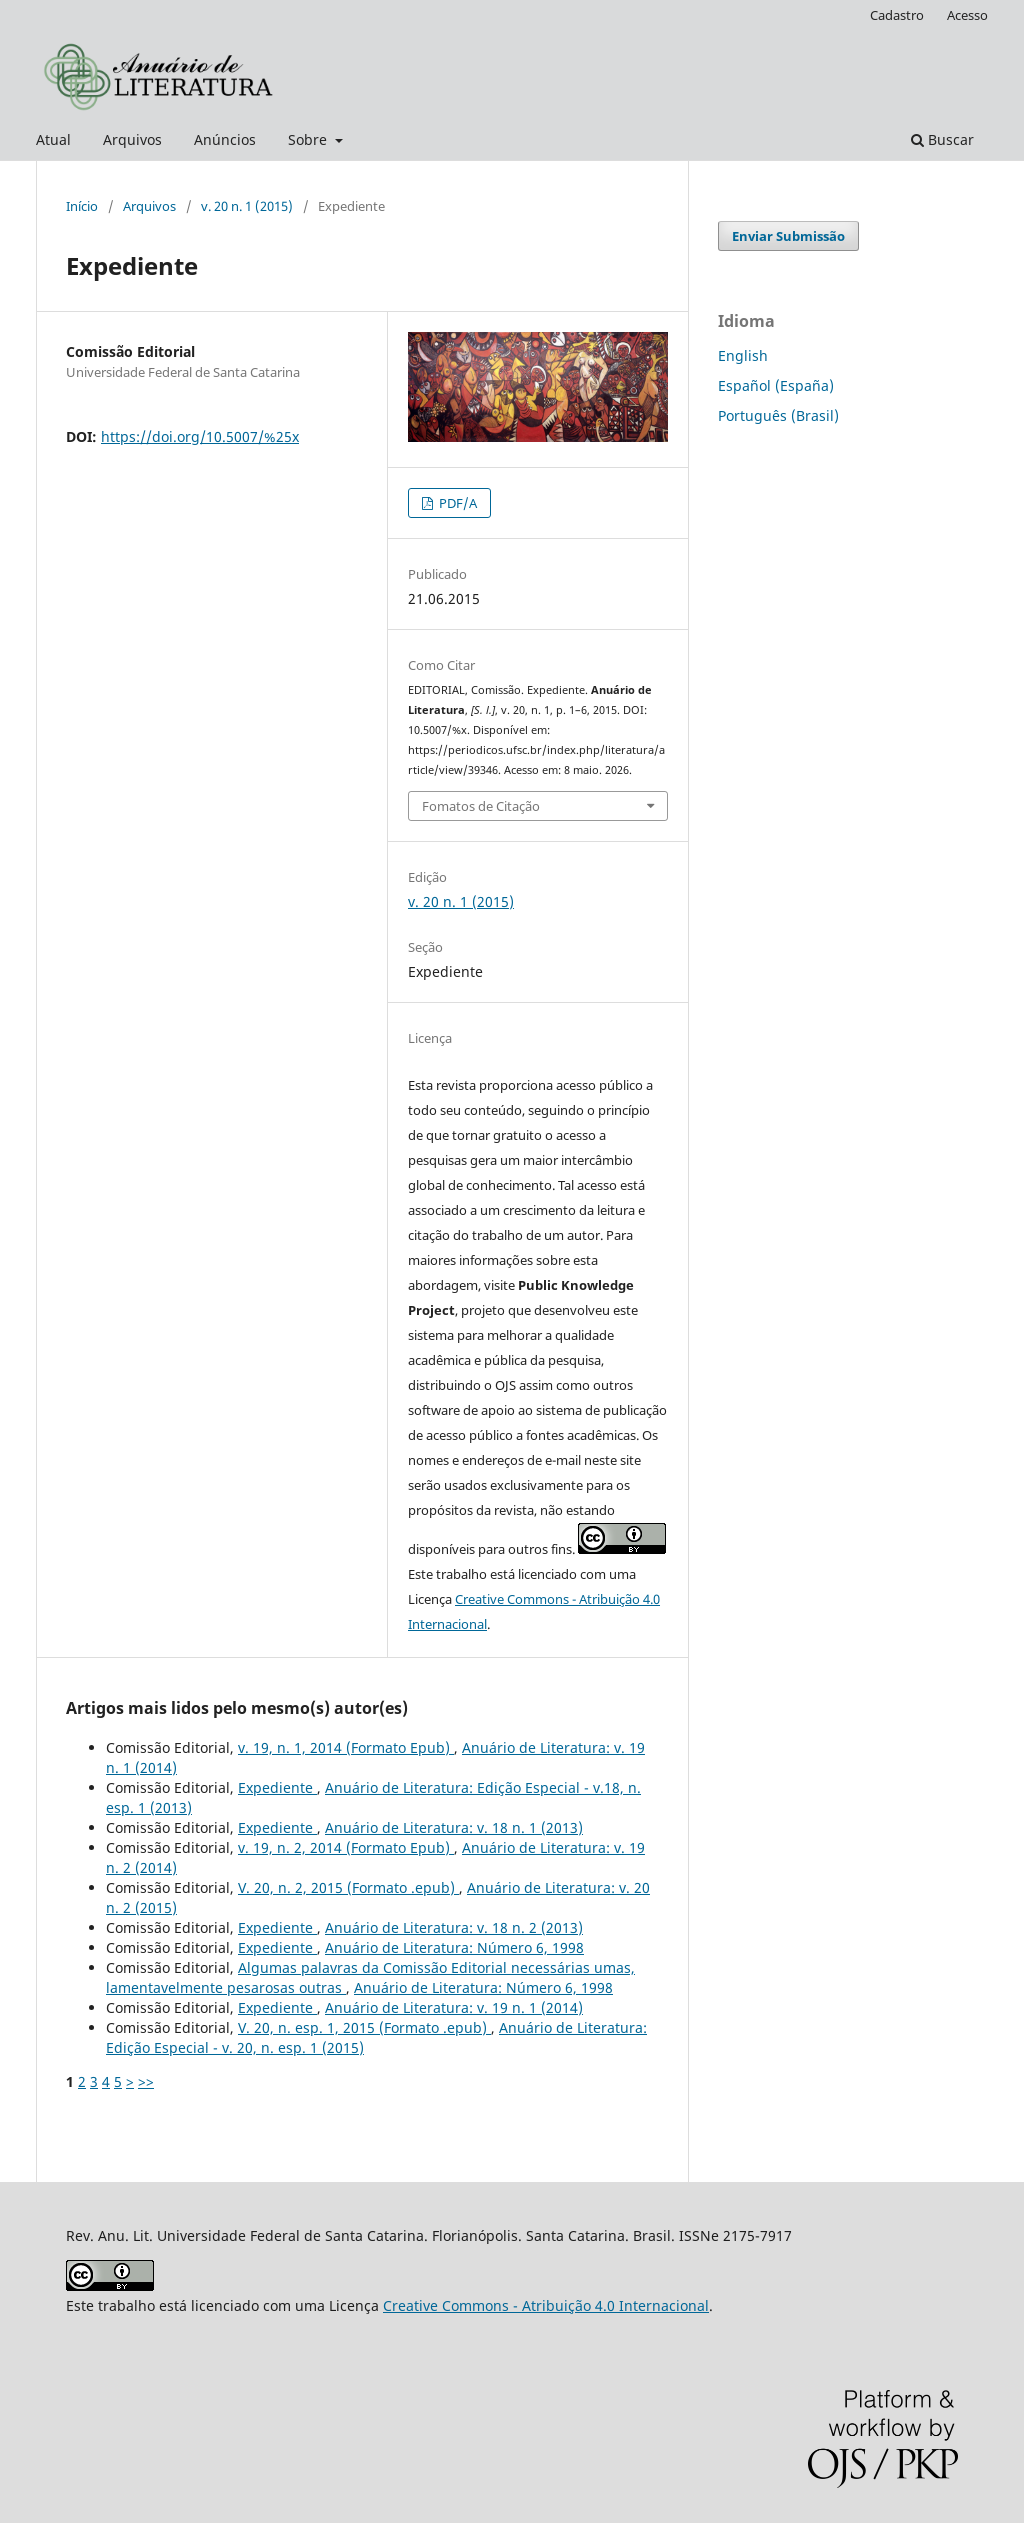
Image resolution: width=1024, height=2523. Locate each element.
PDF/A (456, 503)
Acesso (967, 15)
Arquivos (132, 139)
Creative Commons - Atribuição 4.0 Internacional (546, 2305)
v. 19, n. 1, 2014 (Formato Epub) (346, 1747)
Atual (53, 139)
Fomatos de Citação (481, 806)
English (743, 355)
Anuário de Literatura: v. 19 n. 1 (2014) (454, 2007)
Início (82, 206)
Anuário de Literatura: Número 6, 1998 (454, 1947)
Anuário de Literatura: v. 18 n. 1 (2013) (454, 1827)
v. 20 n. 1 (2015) (247, 206)
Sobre (309, 139)
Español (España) (776, 385)
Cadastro (897, 15)
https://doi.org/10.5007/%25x (200, 436)
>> (146, 2081)
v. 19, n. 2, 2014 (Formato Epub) (346, 1847)
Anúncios (225, 139)
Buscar (942, 139)
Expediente (277, 1787)
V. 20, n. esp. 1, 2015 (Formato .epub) (364, 2027)
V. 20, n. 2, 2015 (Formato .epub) (348, 1887)
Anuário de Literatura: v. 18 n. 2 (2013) (454, 1927)
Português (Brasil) (778, 415)
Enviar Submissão (788, 236)
